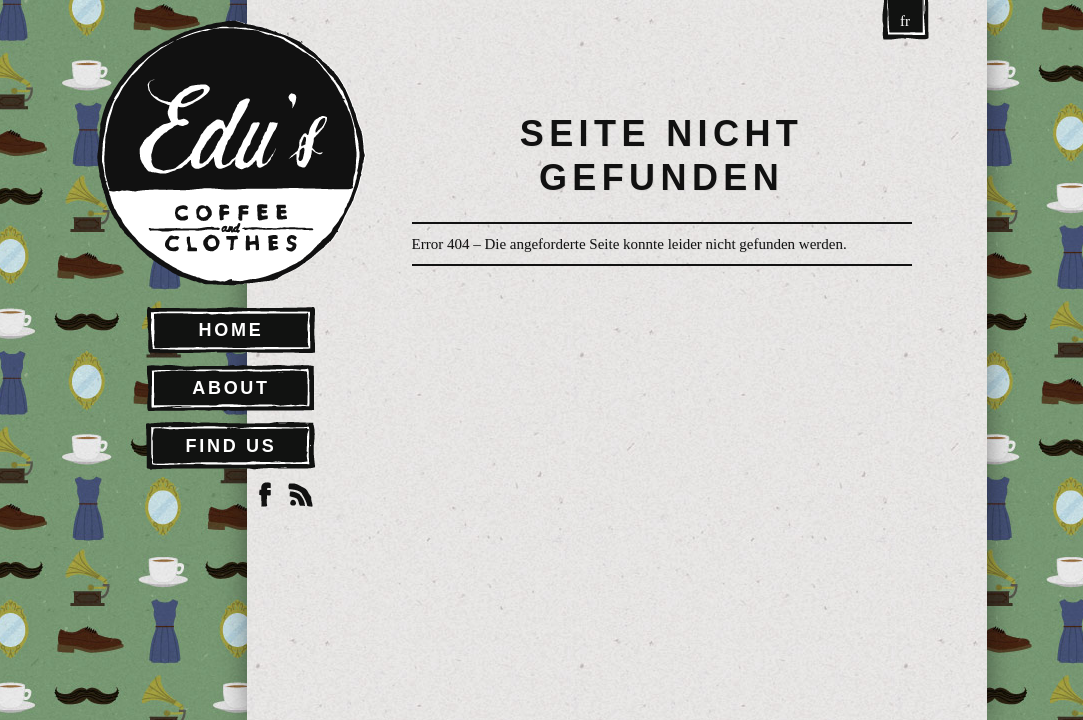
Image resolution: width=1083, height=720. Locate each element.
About (231, 388)
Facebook (265, 495)
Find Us (231, 446)
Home (231, 330)
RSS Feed (301, 495)
